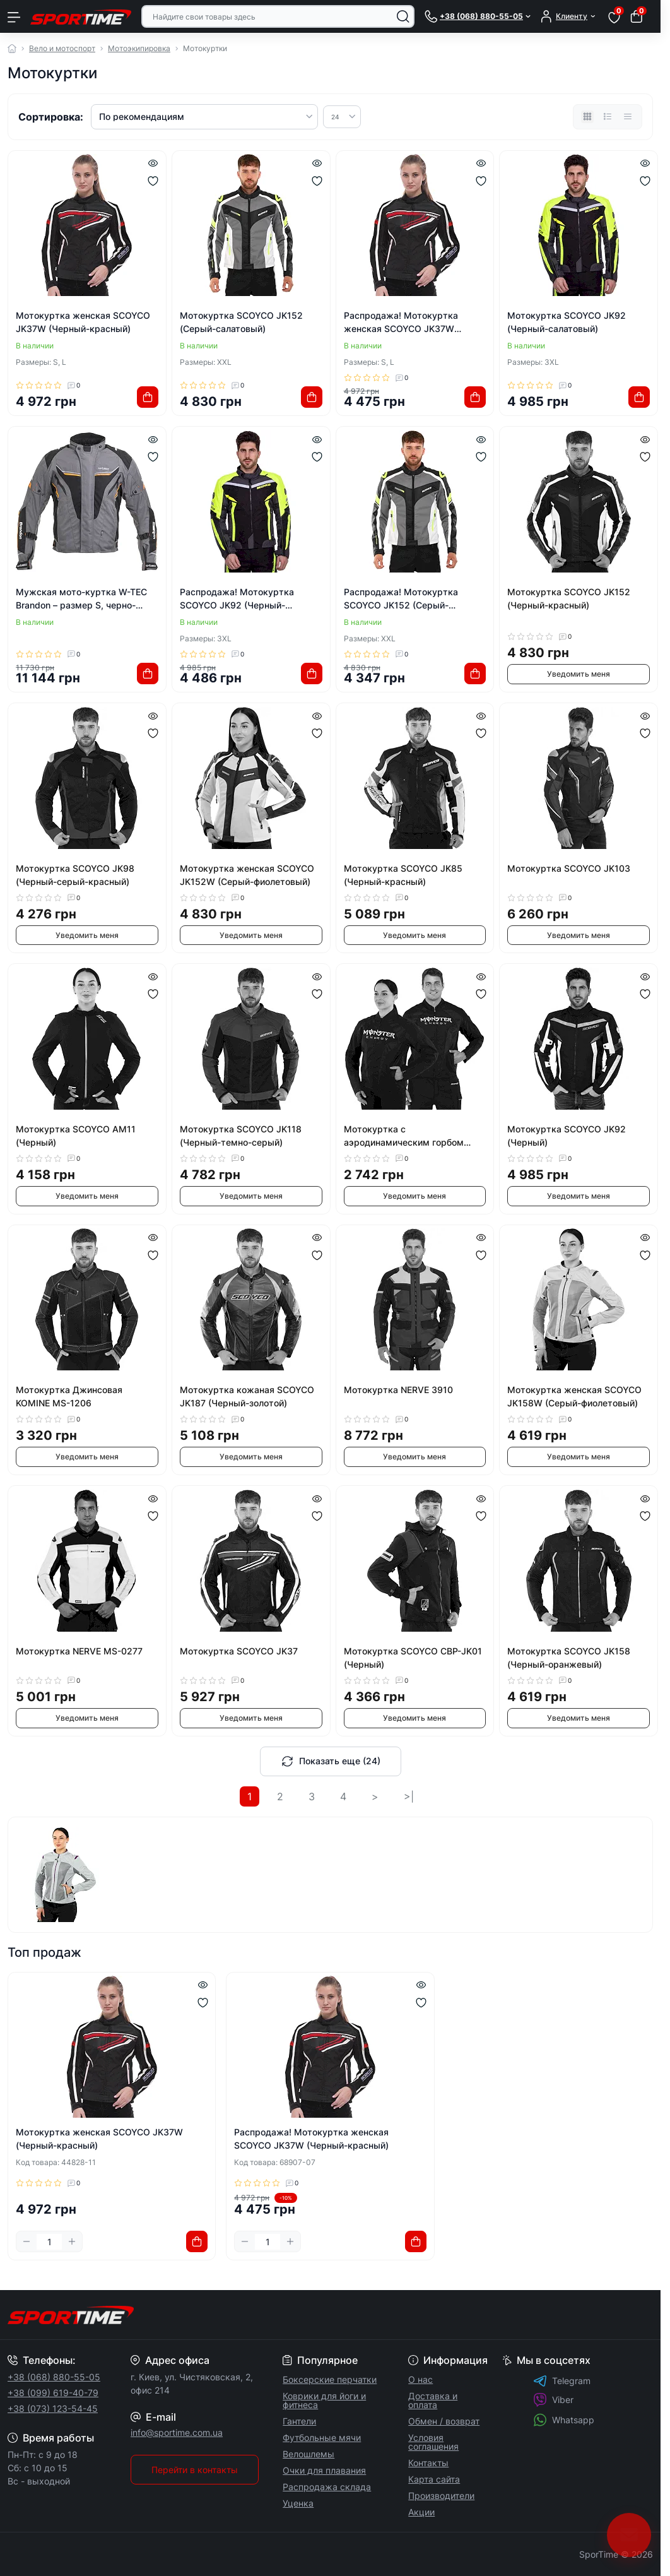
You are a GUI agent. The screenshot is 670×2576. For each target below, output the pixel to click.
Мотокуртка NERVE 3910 (398, 1389)
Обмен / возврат (443, 2421)
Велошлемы (308, 2453)
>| (409, 1796)
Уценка (298, 2503)
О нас (420, 2379)
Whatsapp (563, 2419)
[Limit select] (342, 116)
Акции (421, 2512)
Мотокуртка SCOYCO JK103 (568, 868)
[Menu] (14, 16)
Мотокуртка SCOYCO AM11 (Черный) (76, 1136)
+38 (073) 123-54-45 (53, 2408)
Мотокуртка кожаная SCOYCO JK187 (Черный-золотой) (247, 1396)
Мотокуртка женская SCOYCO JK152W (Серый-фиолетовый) (247, 875)
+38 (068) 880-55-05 (54, 2376)
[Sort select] (204, 116)
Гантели (299, 2421)
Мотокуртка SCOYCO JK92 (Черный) (566, 1136)
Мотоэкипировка (139, 48)
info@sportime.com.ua (177, 2432)
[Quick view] (153, 162)
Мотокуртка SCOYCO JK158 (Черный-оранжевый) (568, 1658)
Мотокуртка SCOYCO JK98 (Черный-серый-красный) (75, 875)
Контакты (428, 2462)
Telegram (562, 2381)
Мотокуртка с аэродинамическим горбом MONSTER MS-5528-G (404, 1136)
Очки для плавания (324, 2470)
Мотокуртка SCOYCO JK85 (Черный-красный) (403, 875)
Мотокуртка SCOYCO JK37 (239, 1651)
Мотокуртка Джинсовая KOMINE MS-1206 (69, 1396)
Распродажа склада (327, 2486)
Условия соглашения (433, 2442)
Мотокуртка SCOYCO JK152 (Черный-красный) (568, 598)
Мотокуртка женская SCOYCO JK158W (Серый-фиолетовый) (574, 1396)
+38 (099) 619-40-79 (53, 2392)
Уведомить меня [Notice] (578, 674)
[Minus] (26, 2241)
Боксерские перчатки (330, 2379)
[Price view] (627, 116)
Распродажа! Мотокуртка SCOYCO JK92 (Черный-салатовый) (237, 599)
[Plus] (72, 2241)
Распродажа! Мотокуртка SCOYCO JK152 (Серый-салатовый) (401, 599)
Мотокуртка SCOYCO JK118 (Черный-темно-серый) (241, 1136)
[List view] (607, 116)
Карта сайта (434, 2479)
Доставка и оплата (432, 2400)
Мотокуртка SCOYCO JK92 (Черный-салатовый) (566, 322)
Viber (553, 2400)
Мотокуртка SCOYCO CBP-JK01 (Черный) (413, 1658)
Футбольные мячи (322, 2437)
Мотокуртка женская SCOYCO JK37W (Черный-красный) (83, 322)
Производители (441, 2495)
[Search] (403, 16)
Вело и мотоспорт (62, 48)
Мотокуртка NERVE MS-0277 (79, 1651)
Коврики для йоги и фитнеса (324, 2400)
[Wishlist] (153, 180)
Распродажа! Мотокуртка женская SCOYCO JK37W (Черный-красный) (401, 322)
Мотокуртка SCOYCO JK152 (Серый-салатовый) (241, 322)
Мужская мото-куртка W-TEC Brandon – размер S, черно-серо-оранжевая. (81, 599)
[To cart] (147, 397)
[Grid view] (587, 116)
